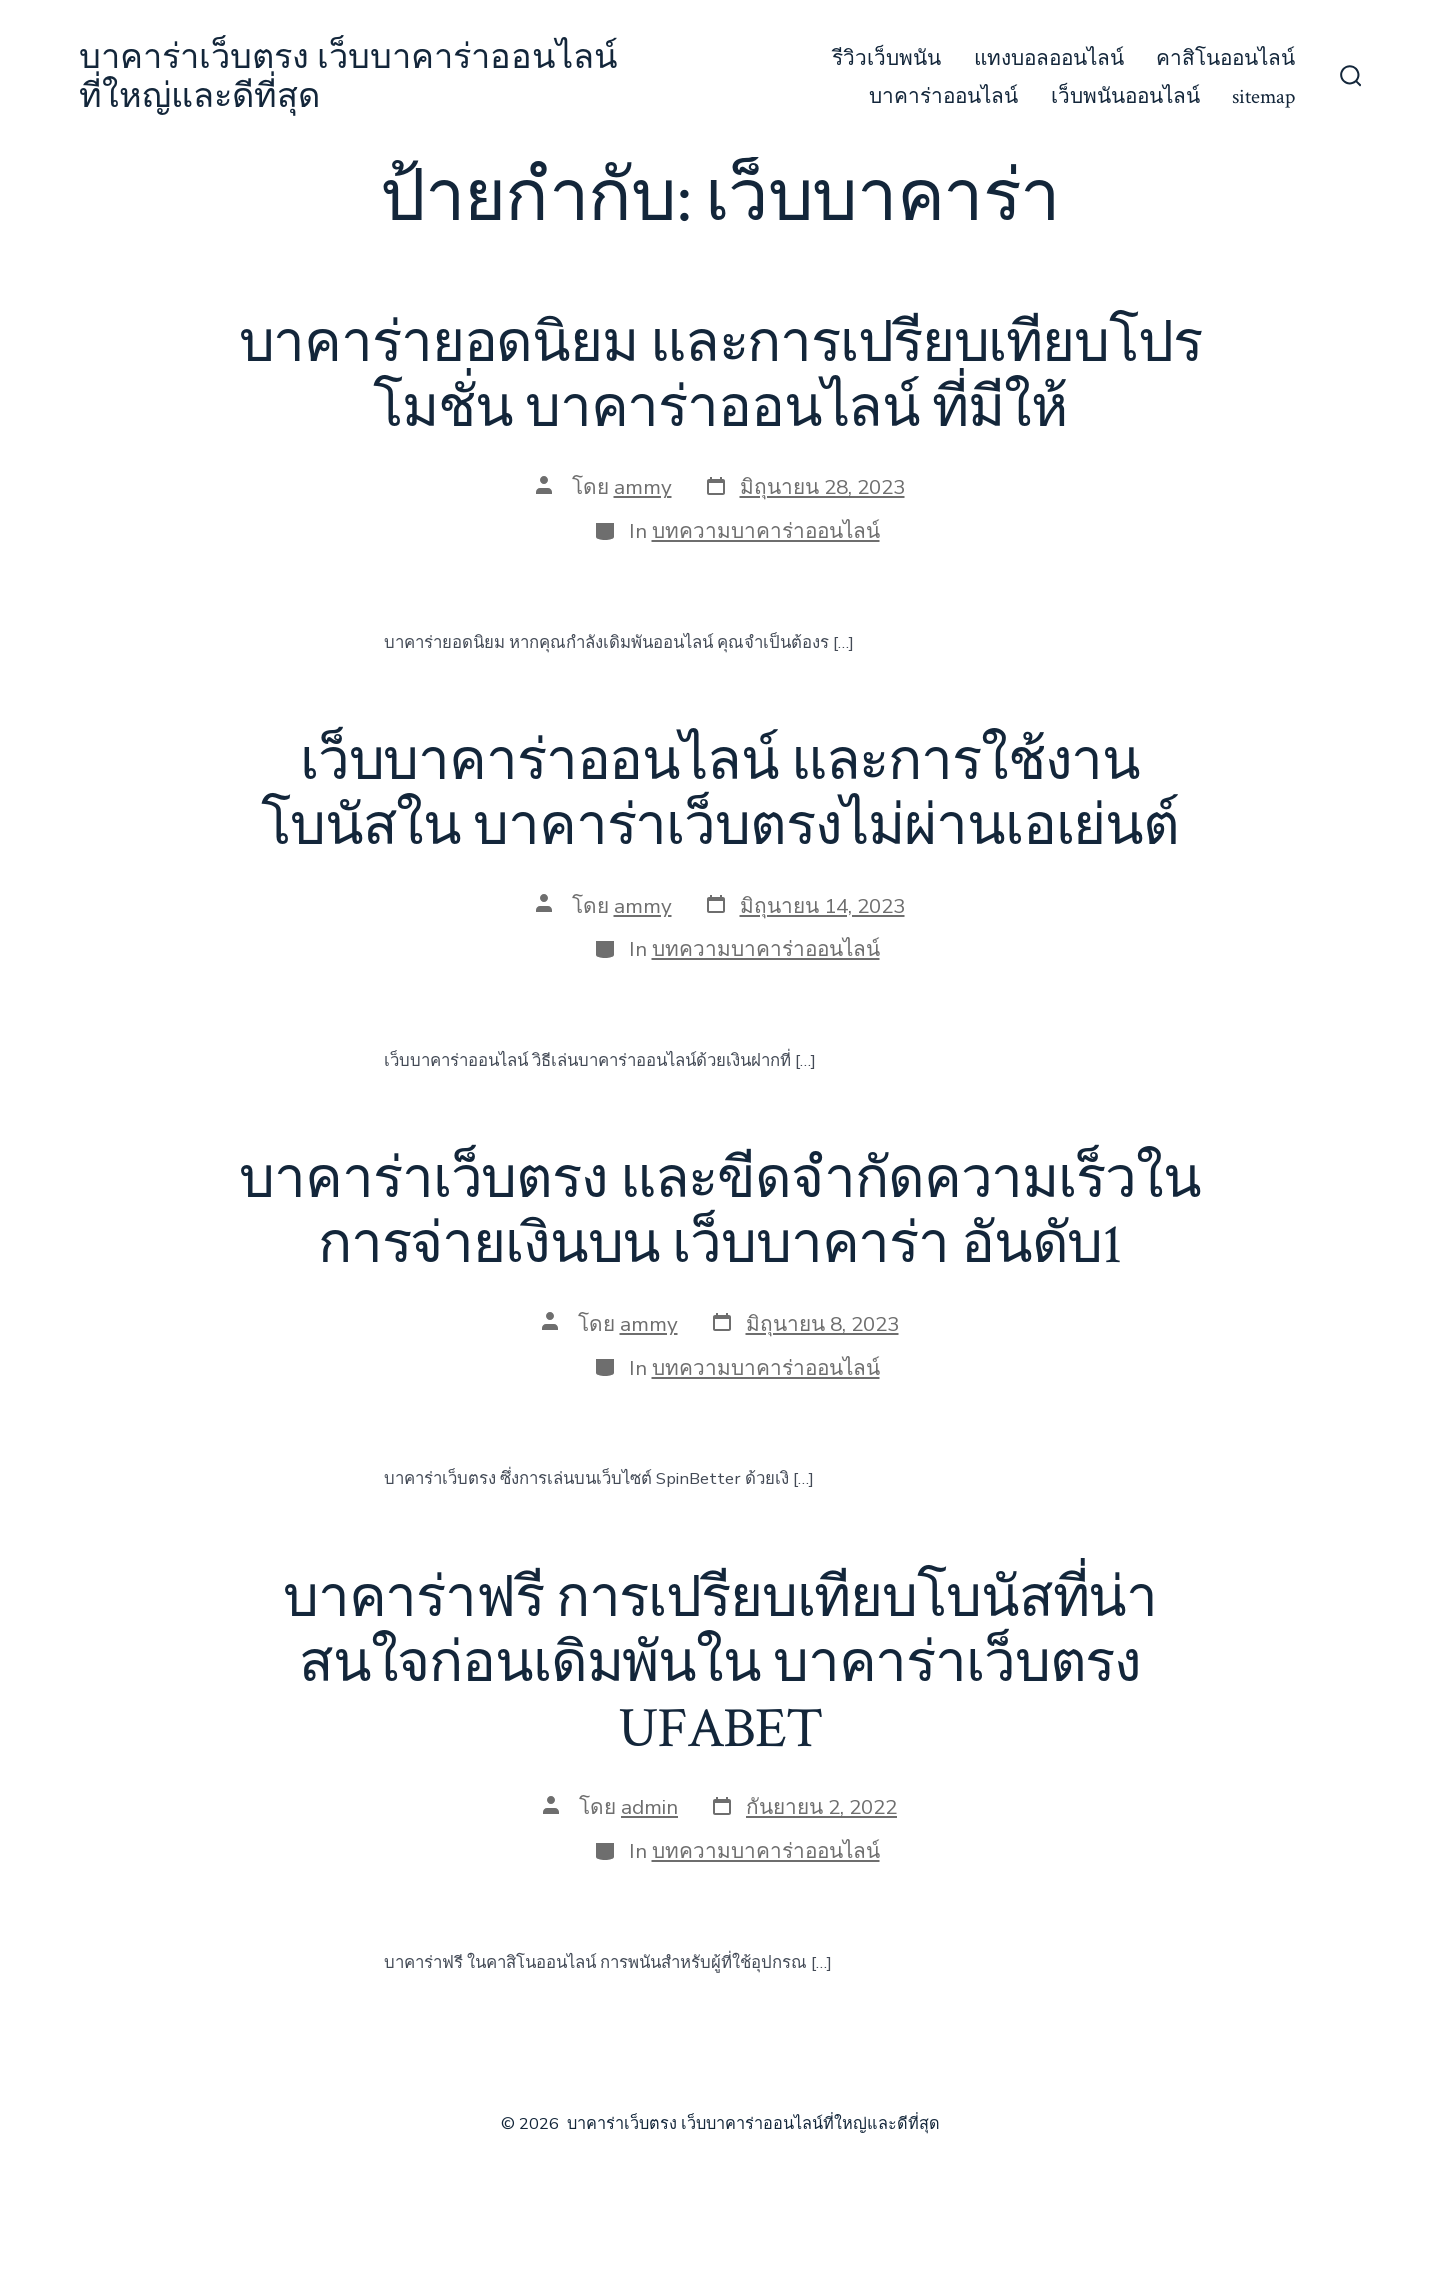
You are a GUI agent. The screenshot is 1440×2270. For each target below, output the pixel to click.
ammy (643, 487)
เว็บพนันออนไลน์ (1125, 96)
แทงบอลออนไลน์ (1049, 58)
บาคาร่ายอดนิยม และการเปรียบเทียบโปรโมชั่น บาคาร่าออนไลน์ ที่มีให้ (720, 376)
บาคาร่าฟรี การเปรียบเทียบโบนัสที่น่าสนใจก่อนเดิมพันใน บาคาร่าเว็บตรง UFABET (720, 1664)
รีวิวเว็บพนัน (886, 58)
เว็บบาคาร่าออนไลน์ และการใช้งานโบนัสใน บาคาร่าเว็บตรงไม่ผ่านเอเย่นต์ (720, 794)
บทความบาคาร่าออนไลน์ (766, 531)
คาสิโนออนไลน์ (1225, 58)
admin (649, 1807)
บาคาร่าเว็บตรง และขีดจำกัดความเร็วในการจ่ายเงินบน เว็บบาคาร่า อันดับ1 (719, 1212)
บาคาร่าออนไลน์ (943, 96)
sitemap (1263, 96)
